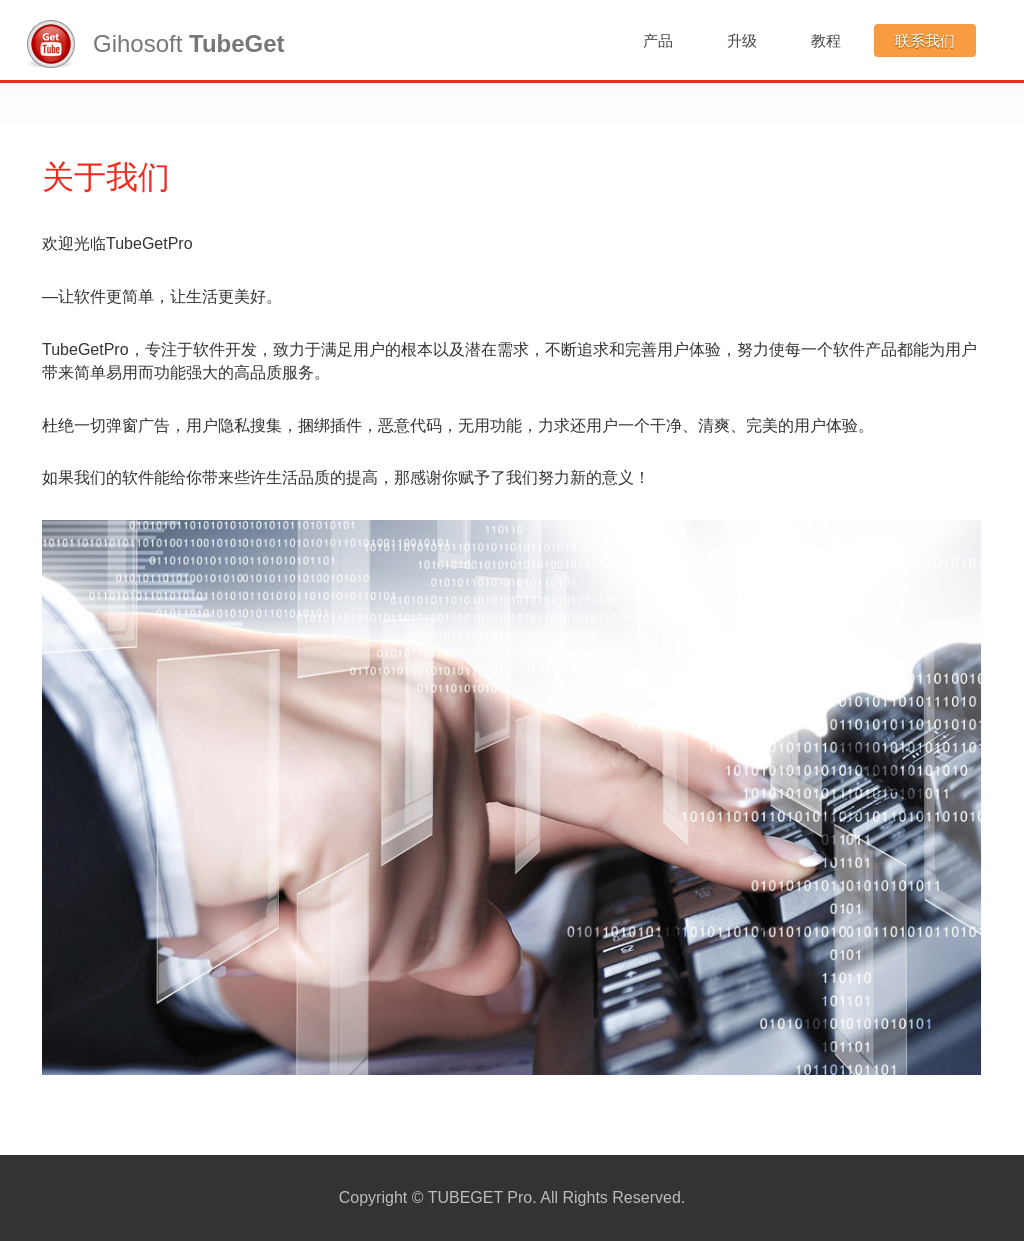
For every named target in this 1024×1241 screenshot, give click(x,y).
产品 (658, 40)
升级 (742, 40)
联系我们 (925, 40)
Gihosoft (156, 44)
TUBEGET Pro (480, 1197)
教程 (826, 40)
